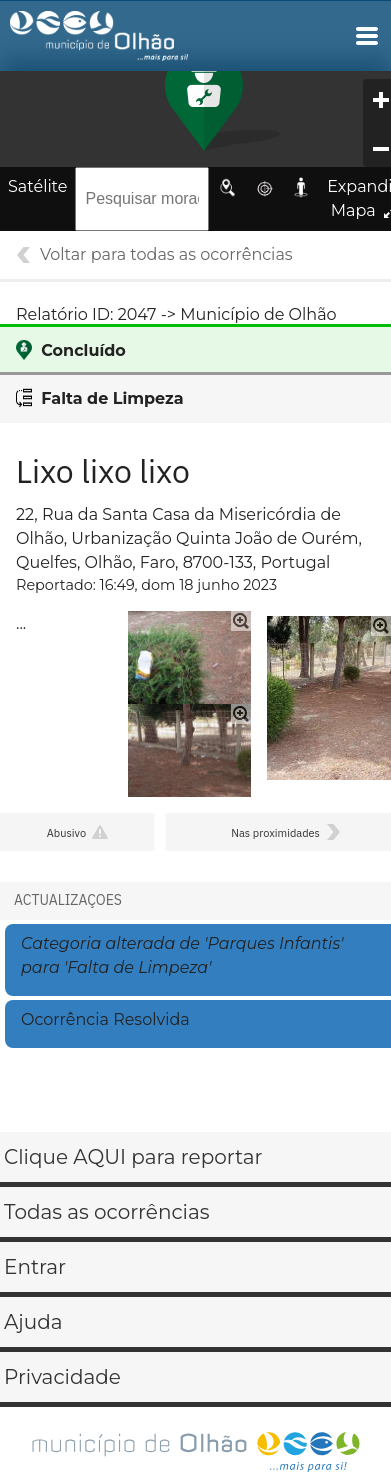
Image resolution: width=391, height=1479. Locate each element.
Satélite (37, 186)
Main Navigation (367, 36)
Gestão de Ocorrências (117, 41)
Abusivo (66, 833)
